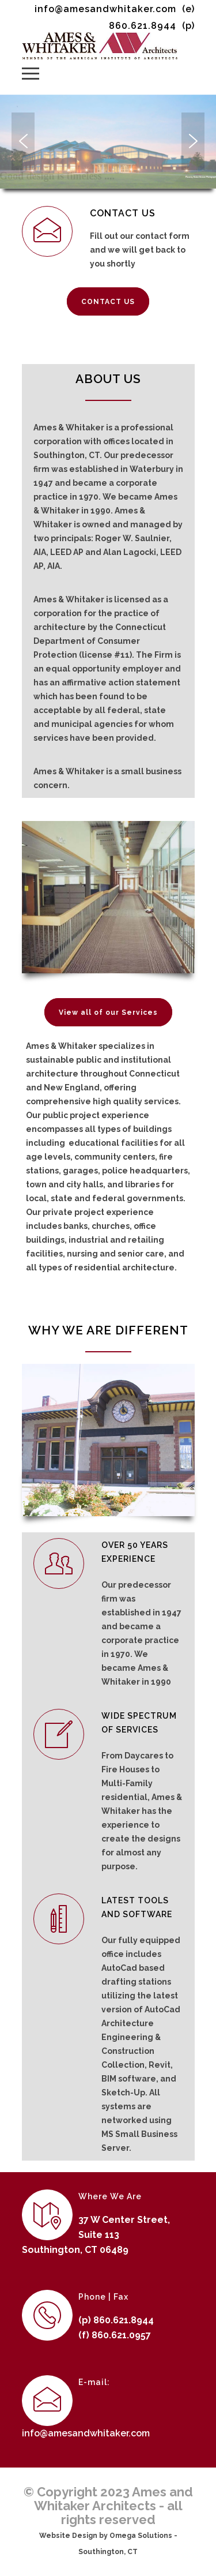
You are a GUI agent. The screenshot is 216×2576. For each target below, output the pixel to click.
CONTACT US (108, 302)
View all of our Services (108, 1012)
